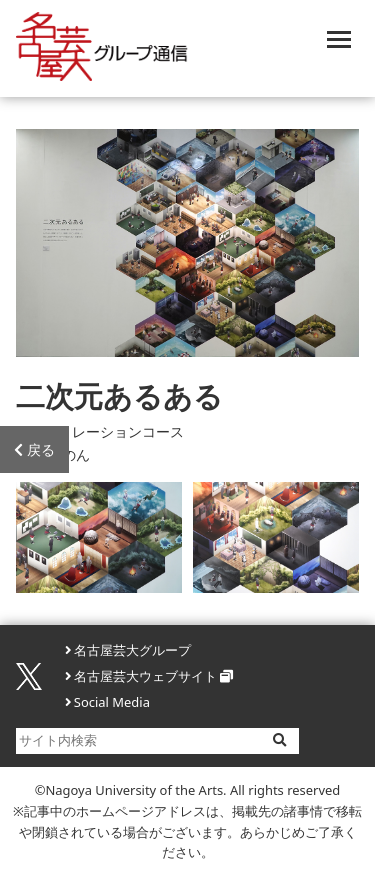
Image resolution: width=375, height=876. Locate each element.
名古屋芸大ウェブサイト (145, 676)
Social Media (112, 702)
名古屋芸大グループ (132, 650)
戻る (34, 449)
